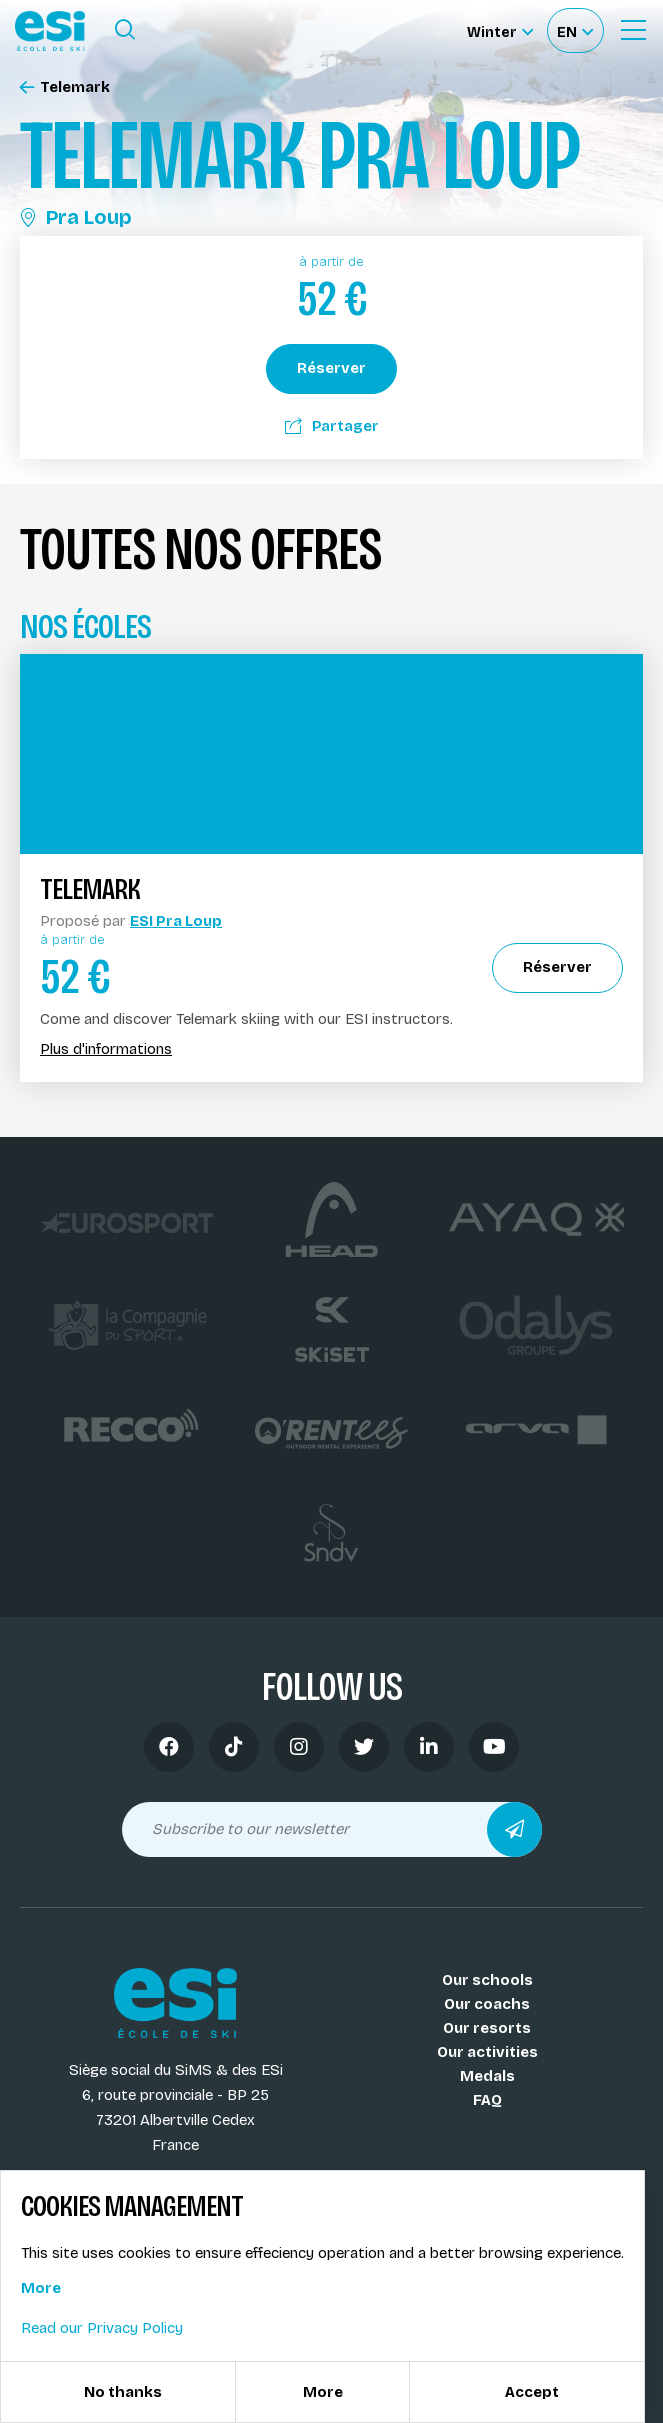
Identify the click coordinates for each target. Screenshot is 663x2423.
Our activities (487, 2052)
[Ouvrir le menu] (633, 30)
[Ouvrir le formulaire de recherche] (125, 30)
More (41, 2288)
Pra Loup (76, 217)
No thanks (123, 2392)
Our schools (487, 1980)
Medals (487, 2076)
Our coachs (487, 2004)
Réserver (331, 368)
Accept (532, 2392)
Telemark (65, 87)
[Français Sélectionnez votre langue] (575, 30)
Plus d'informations (106, 1049)
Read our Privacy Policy (102, 2328)
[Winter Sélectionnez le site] (500, 30)
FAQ (487, 2100)
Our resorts (487, 2028)
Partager (332, 426)
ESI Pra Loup (176, 921)
